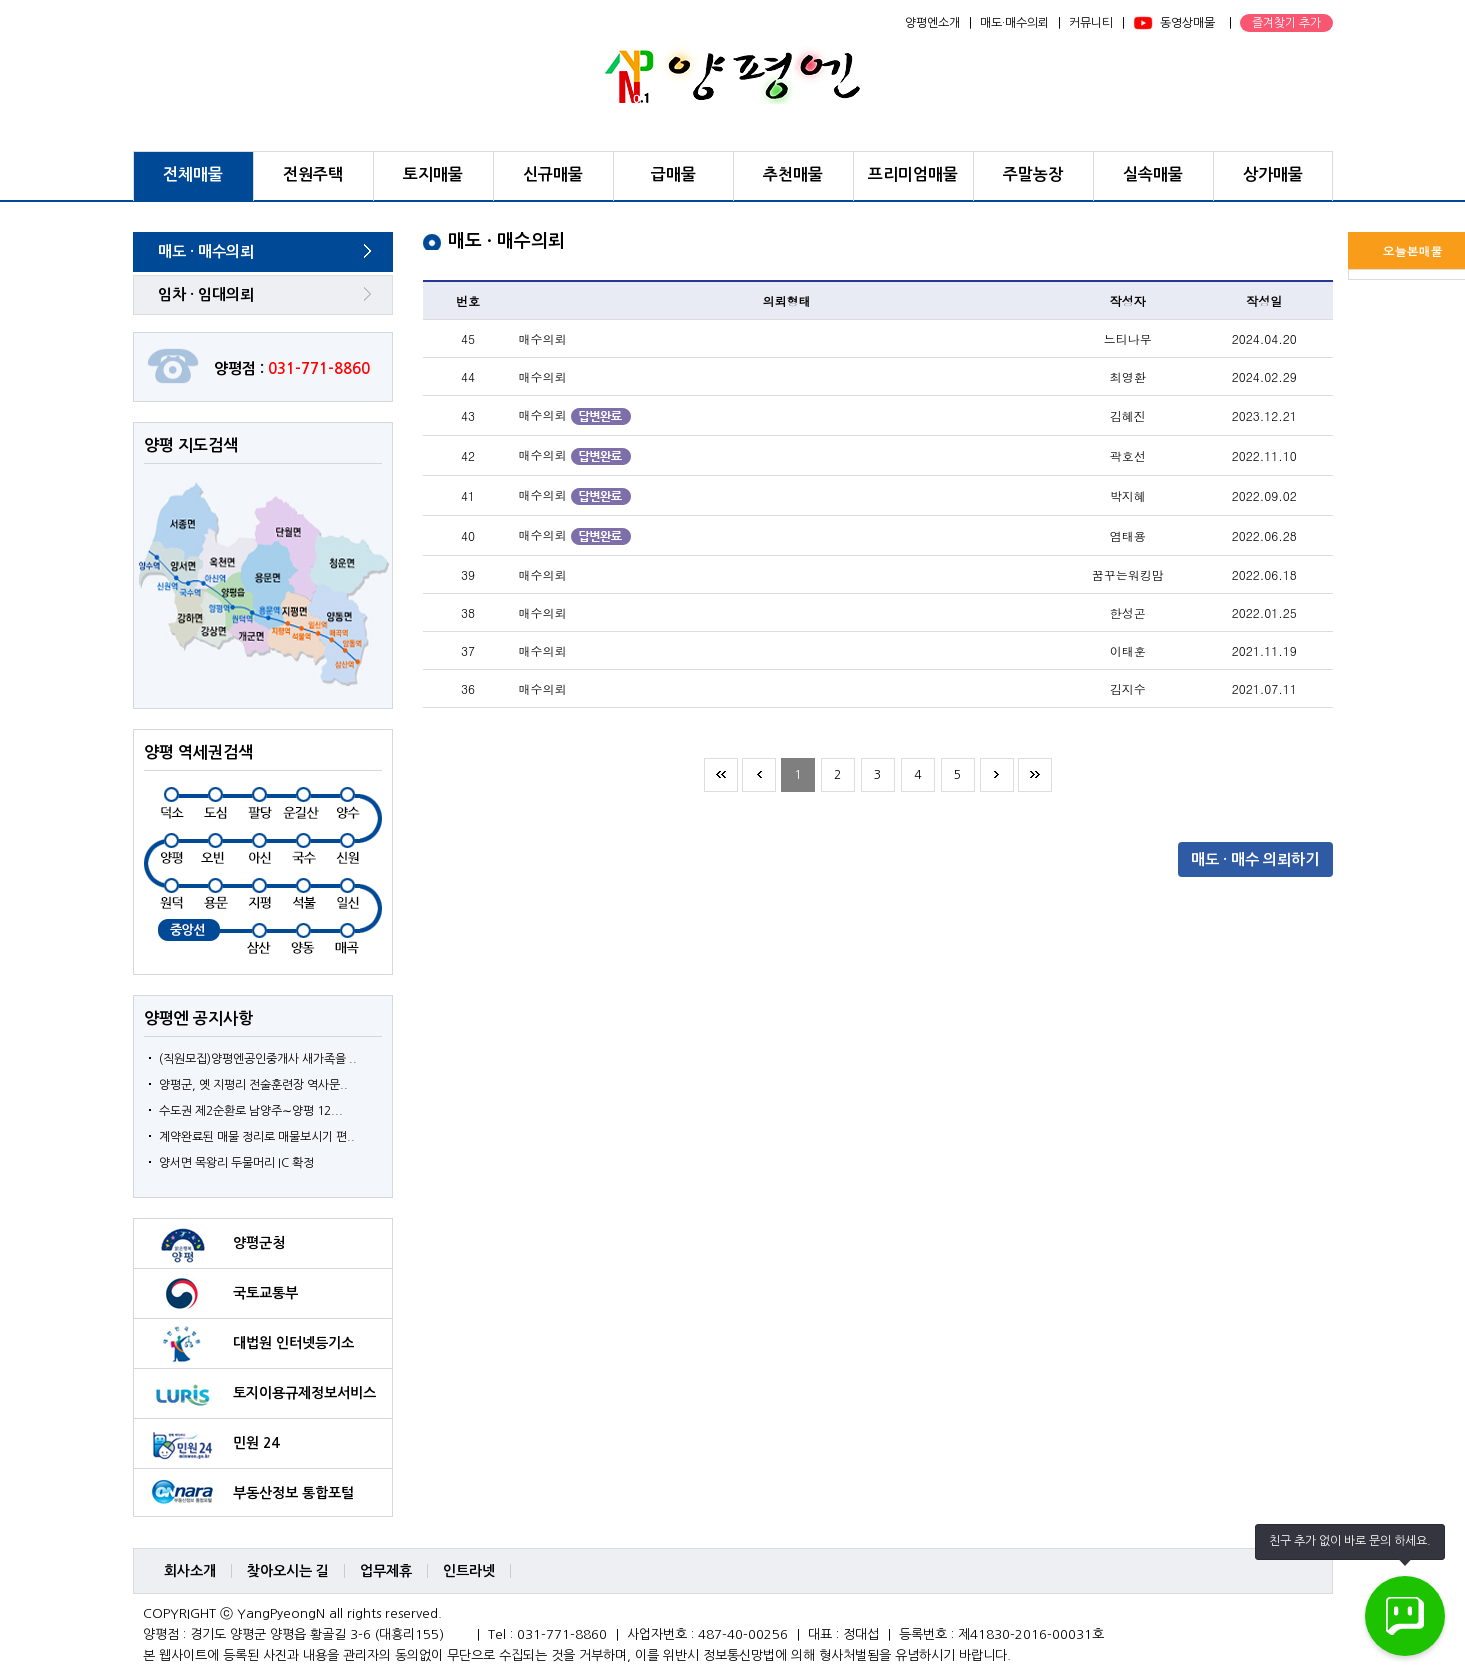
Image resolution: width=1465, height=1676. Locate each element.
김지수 (1128, 688)
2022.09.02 (1264, 495)
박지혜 (1128, 495)
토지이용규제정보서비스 (304, 1393)
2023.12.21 (1264, 415)
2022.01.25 (1264, 612)
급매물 (673, 174)
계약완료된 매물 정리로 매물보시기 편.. (257, 1137)
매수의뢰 (543, 338)
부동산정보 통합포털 (293, 1493)
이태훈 (1128, 650)
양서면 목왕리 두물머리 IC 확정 (236, 1163)
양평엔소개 (932, 23)
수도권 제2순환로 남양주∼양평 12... (251, 1111)
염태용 (1128, 535)
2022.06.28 (1264, 535)
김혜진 (1128, 415)
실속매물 (1153, 174)
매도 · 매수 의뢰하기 (1255, 859)
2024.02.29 (1264, 376)
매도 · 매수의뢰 (206, 251)
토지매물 (433, 174)
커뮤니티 (1091, 23)
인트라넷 (469, 1571)
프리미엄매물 (913, 174)
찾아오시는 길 (288, 1571)
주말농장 (1033, 174)
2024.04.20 (1264, 338)
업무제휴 (386, 1571)
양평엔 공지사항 (198, 1018)
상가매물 (1273, 174)
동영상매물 (1187, 23)
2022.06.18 (1264, 574)
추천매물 (793, 174)
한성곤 (1128, 612)
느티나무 (1128, 338)
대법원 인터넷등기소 (293, 1343)
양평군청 (259, 1243)
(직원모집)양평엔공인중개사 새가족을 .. (258, 1059)
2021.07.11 (1264, 688)
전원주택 (313, 174)
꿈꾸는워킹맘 (1128, 574)
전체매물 (193, 174)
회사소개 (190, 1571)
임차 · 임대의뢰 (206, 294)
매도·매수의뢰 (1014, 23)
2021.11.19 (1264, 650)
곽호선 (1128, 455)
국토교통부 (265, 1293)
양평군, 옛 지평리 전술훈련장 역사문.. (253, 1085)
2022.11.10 (1264, 455)
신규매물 (553, 174)
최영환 (1128, 376)
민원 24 (256, 1443)
